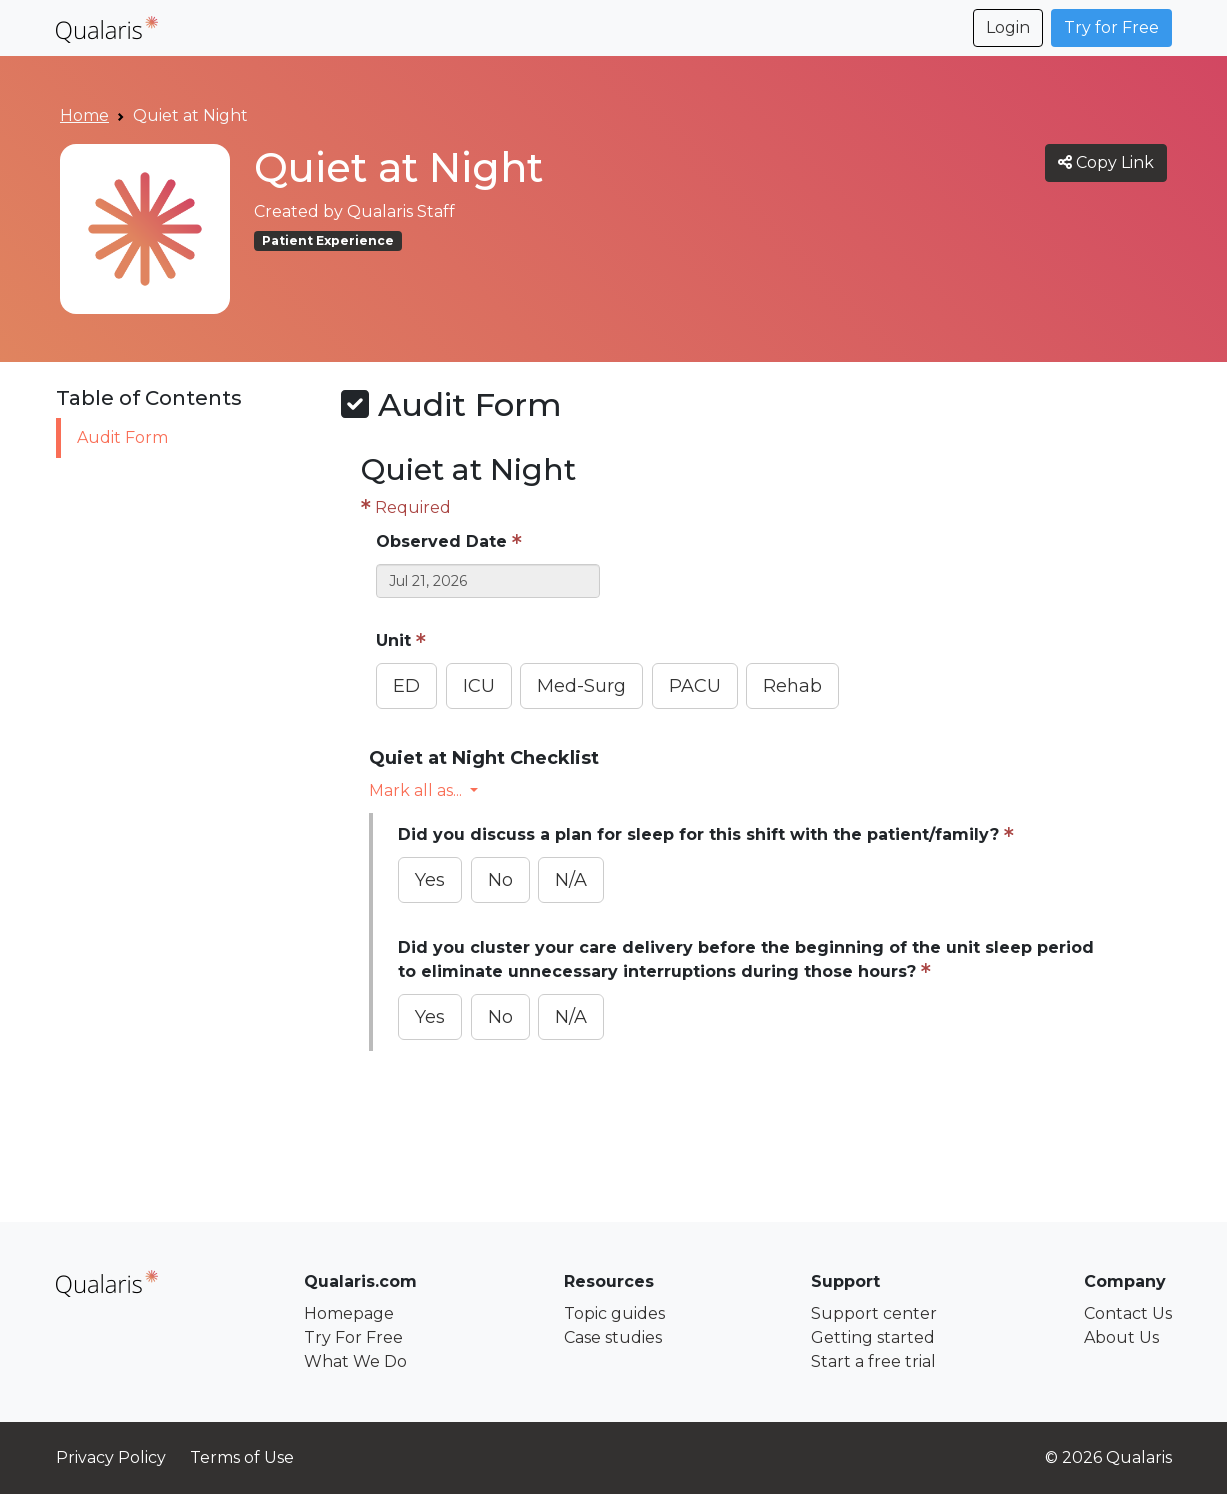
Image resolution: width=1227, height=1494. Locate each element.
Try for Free (1111, 27)
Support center (874, 1313)
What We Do (355, 1361)
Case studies (613, 1337)
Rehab (792, 686)
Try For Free (353, 1337)
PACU (695, 686)
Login (1008, 27)
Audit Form (122, 437)
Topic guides (614, 1313)
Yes (430, 880)
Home (84, 115)
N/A (571, 880)
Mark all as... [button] (417, 790)
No (500, 880)
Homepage (349, 1313)
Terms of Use (242, 1457)
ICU (479, 686)
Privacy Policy (111, 1457)
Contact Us (1128, 1313)
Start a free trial (873, 1361)
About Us (1121, 1337)
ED (406, 686)
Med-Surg (581, 686)
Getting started (873, 1337)
